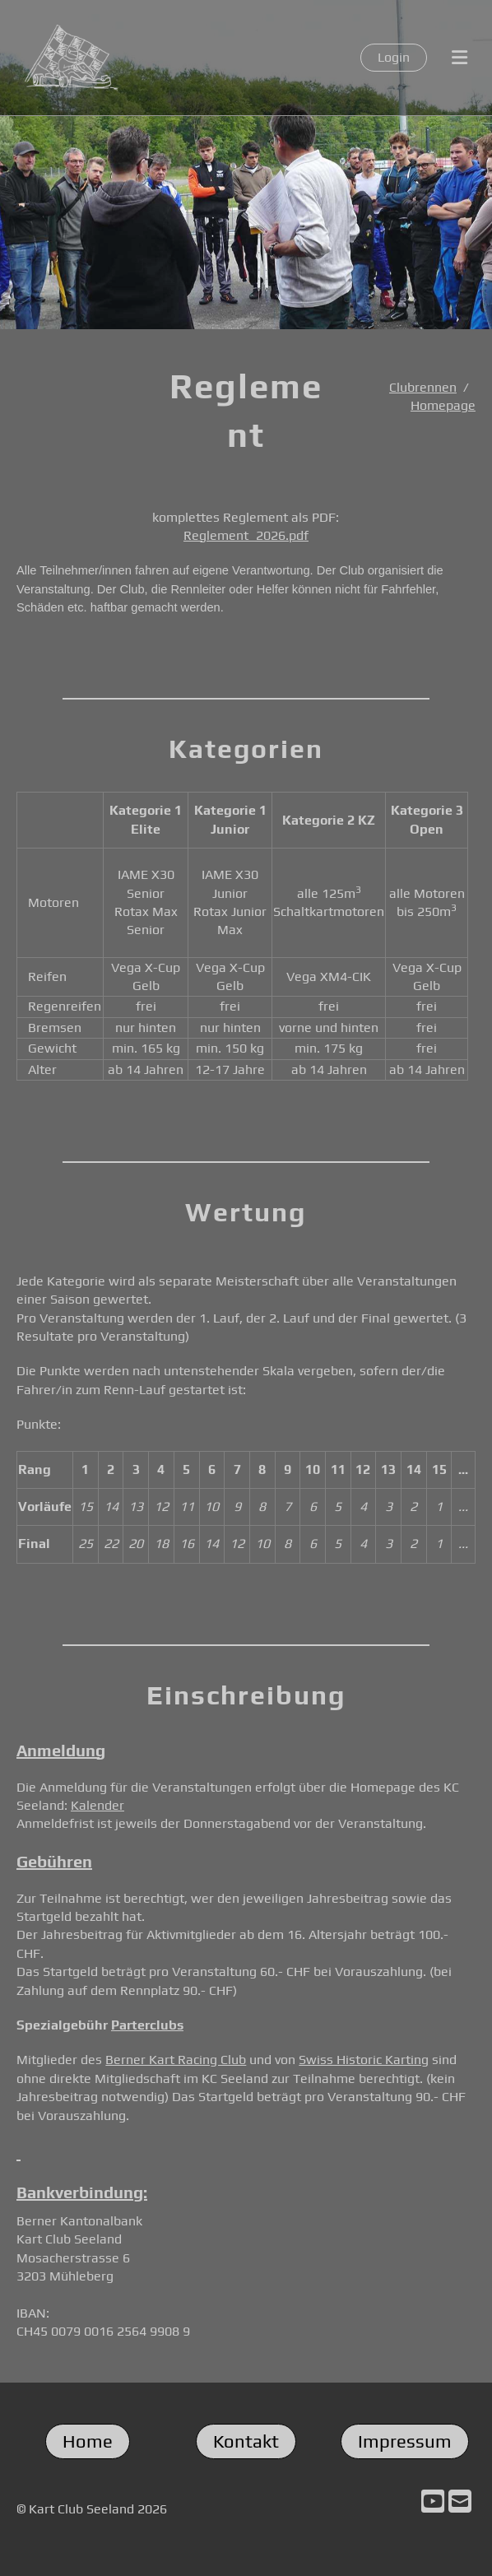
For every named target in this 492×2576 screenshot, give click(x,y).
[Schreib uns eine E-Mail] (459, 2501)
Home (88, 2441)
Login (394, 57)
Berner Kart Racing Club (175, 2059)
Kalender (97, 1805)
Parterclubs (147, 2025)
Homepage (443, 405)
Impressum (405, 2441)
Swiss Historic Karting (364, 2059)
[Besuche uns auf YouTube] (432, 2501)
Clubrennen (423, 387)
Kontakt (246, 2441)
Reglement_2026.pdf (246, 535)
